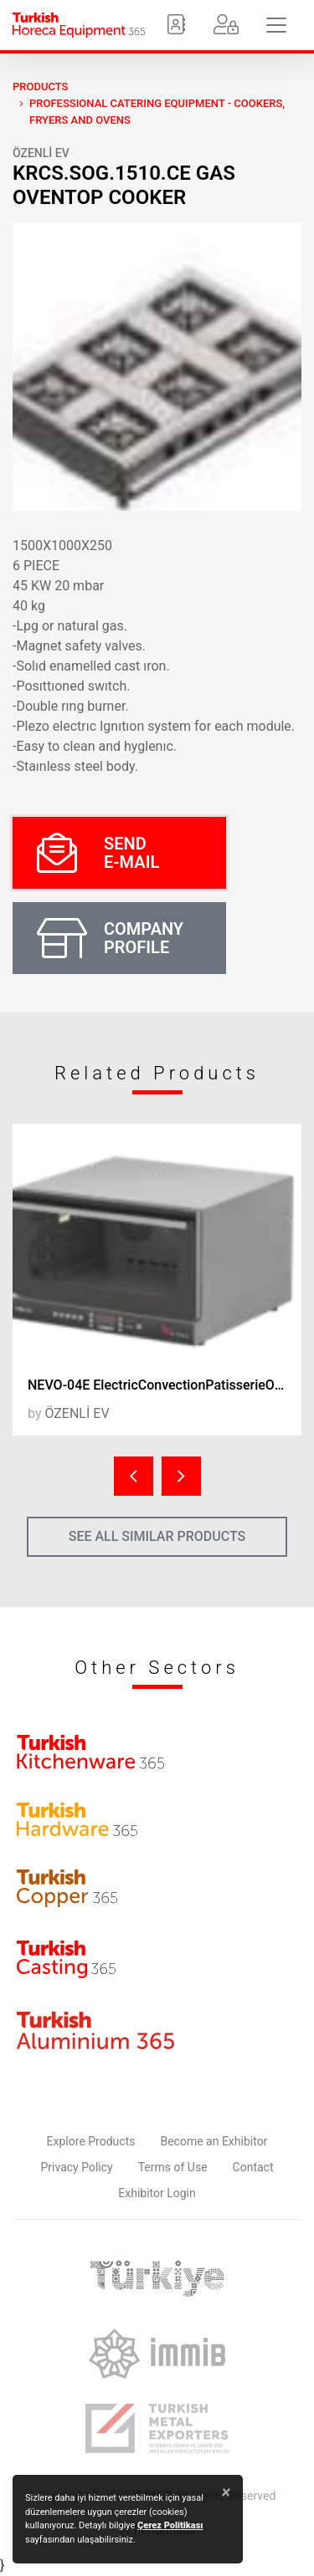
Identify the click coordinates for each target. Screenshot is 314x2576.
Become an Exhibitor (213, 2141)
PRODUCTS (40, 86)
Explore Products (91, 2141)
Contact (253, 2167)
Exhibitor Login (156, 2193)
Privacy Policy (77, 2167)
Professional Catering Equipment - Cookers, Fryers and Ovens (157, 111)
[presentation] (133, 1476)
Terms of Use (173, 2167)
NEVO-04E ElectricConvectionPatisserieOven (162, 1385)
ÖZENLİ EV (41, 153)
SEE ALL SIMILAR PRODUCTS (157, 1536)
